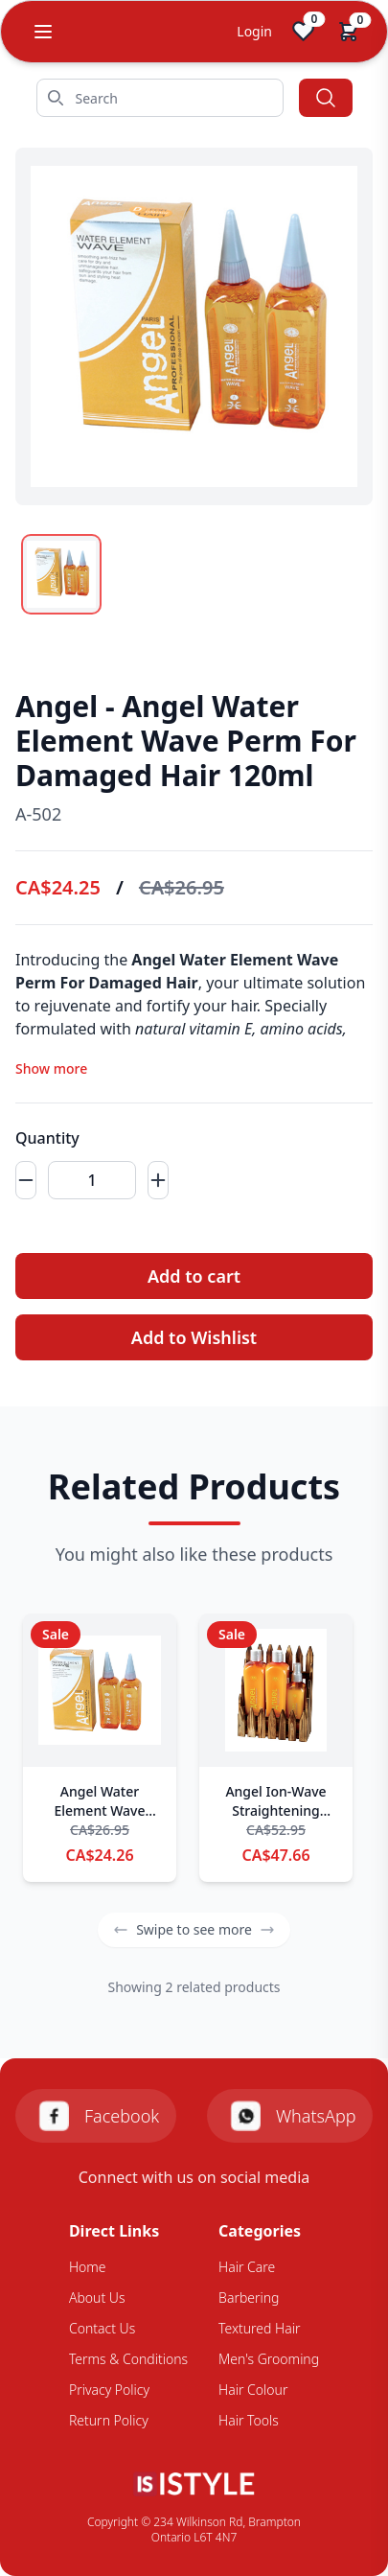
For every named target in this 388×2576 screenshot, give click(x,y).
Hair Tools (248, 2420)
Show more (51, 1068)
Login (254, 31)
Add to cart (194, 1276)
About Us (97, 2297)
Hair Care (246, 2267)
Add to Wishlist (194, 1337)
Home (87, 2267)
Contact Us (102, 2328)
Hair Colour (252, 2389)
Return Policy (108, 2420)
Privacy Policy (109, 2389)
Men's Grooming (268, 2359)
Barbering (248, 2297)
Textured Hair (259, 2328)
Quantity (47, 1138)
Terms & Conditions (128, 2359)
